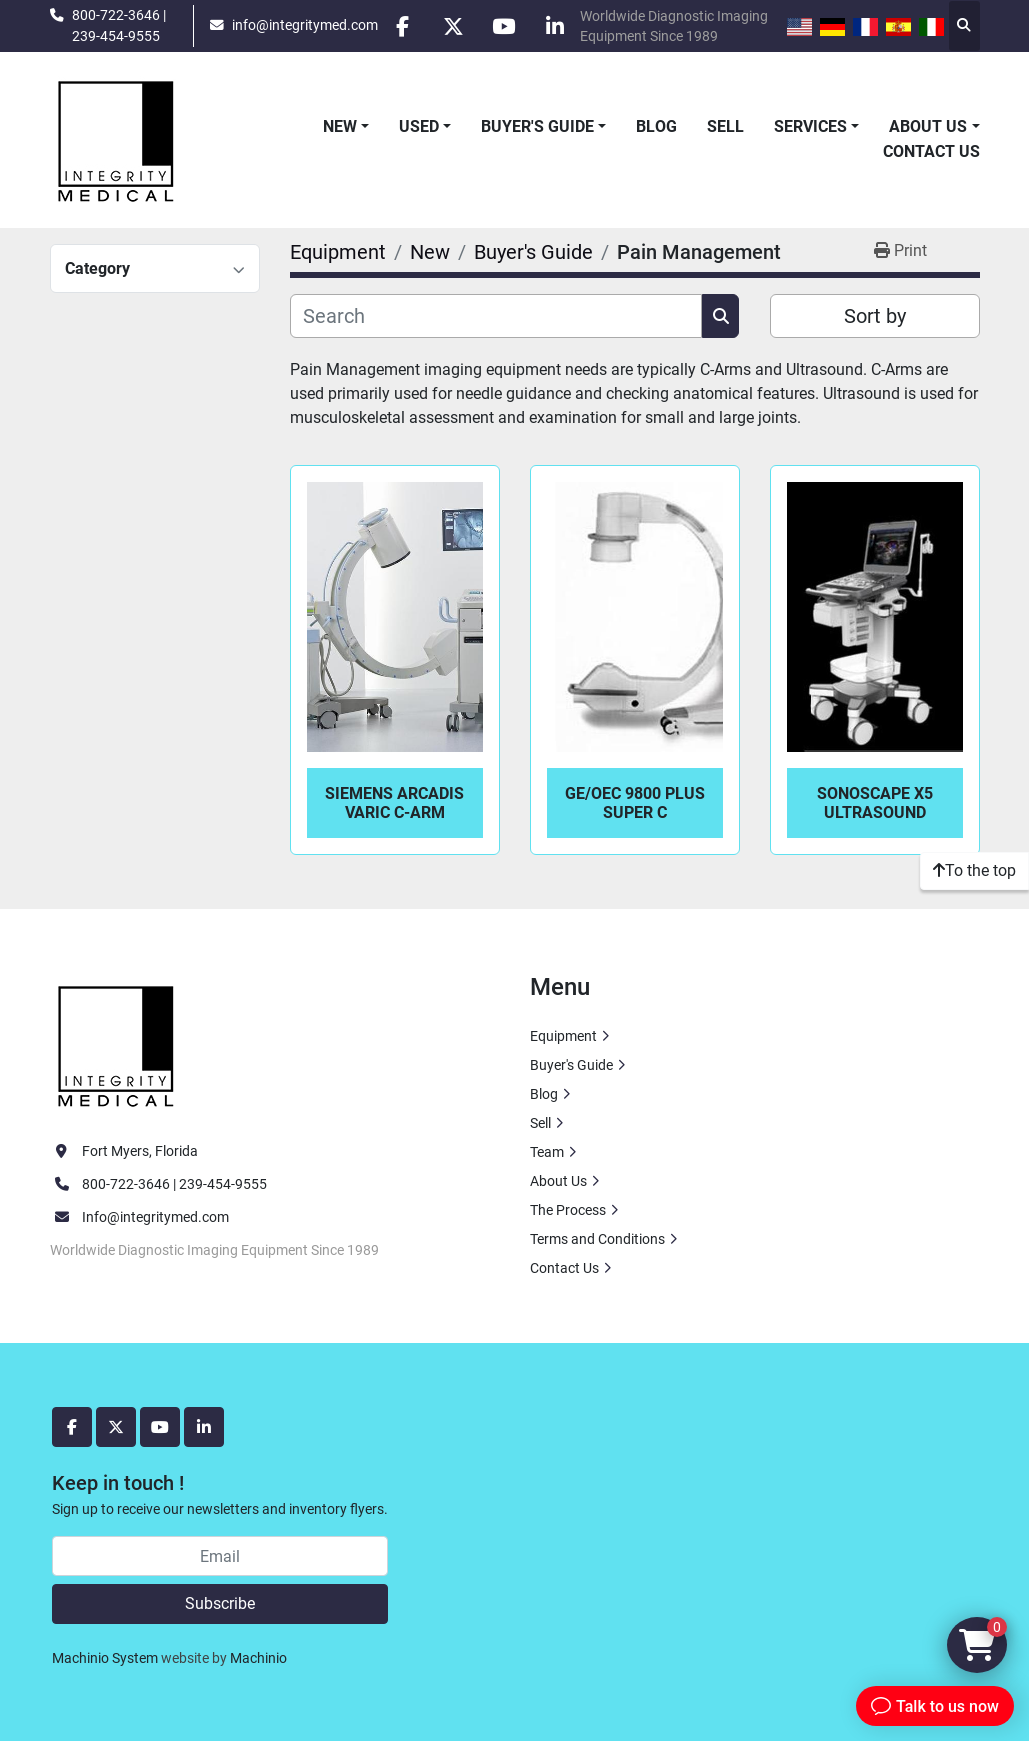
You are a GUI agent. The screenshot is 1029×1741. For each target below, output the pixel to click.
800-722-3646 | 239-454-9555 (119, 25)
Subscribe (220, 1603)
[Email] (220, 1556)
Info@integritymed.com (155, 1217)
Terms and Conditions (597, 1239)
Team (547, 1152)
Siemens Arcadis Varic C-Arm (394, 803)
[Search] (496, 316)
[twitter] (453, 26)
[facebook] (402, 26)
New (340, 126)
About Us (928, 126)
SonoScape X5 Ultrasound (875, 803)
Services (810, 126)
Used (419, 126)
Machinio (258, 1658)
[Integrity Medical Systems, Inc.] (117, 1044)
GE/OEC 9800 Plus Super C (635, 803)
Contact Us (931, 151)
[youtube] (504, 26)
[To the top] (974, 871)
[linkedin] (555, 26)
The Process (568, 1210)
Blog (656, 126)
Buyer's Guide (537, 126)
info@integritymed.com (304, 25)
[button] (346, 127)
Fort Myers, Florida (140, 1151)
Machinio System (105, 1658)
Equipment (563, 1036)
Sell (725, 126)
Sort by (875, 316)
